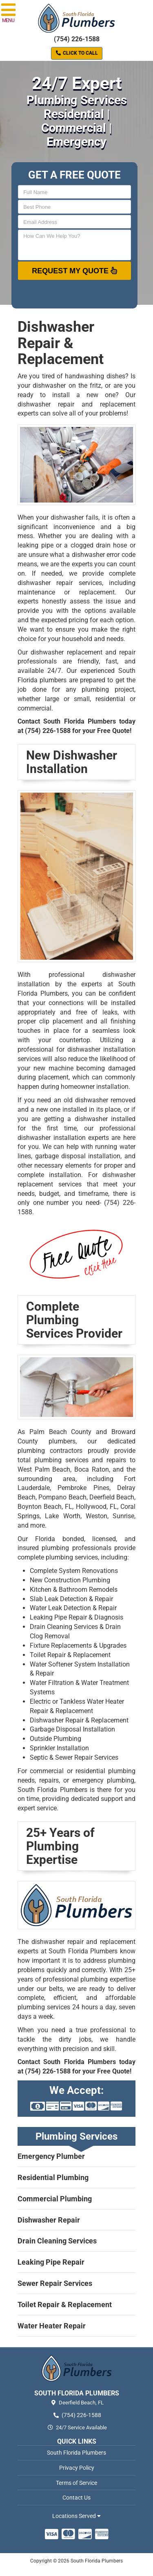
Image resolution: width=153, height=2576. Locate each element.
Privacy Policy (76, 2467)
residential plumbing (105, 1771)
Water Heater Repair (52, 2325)
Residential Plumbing (53, 2177)
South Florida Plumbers (76, 2452)
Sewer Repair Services (55, 2283)
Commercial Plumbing (55, 2198)
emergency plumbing (103, 1780)
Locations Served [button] (76, 2516)
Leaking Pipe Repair (51, 2262)
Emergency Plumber (51, 2156)
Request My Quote (74, 270)
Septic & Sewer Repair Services (74, 1757)
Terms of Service (76, 2483)
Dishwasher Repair (49, 2220)
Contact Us (76, 2497)
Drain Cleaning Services (57, 2240)
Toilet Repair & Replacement (65, 2304)
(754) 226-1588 (77, 39)
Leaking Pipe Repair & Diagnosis (76, 1617)
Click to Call (76, 53)
